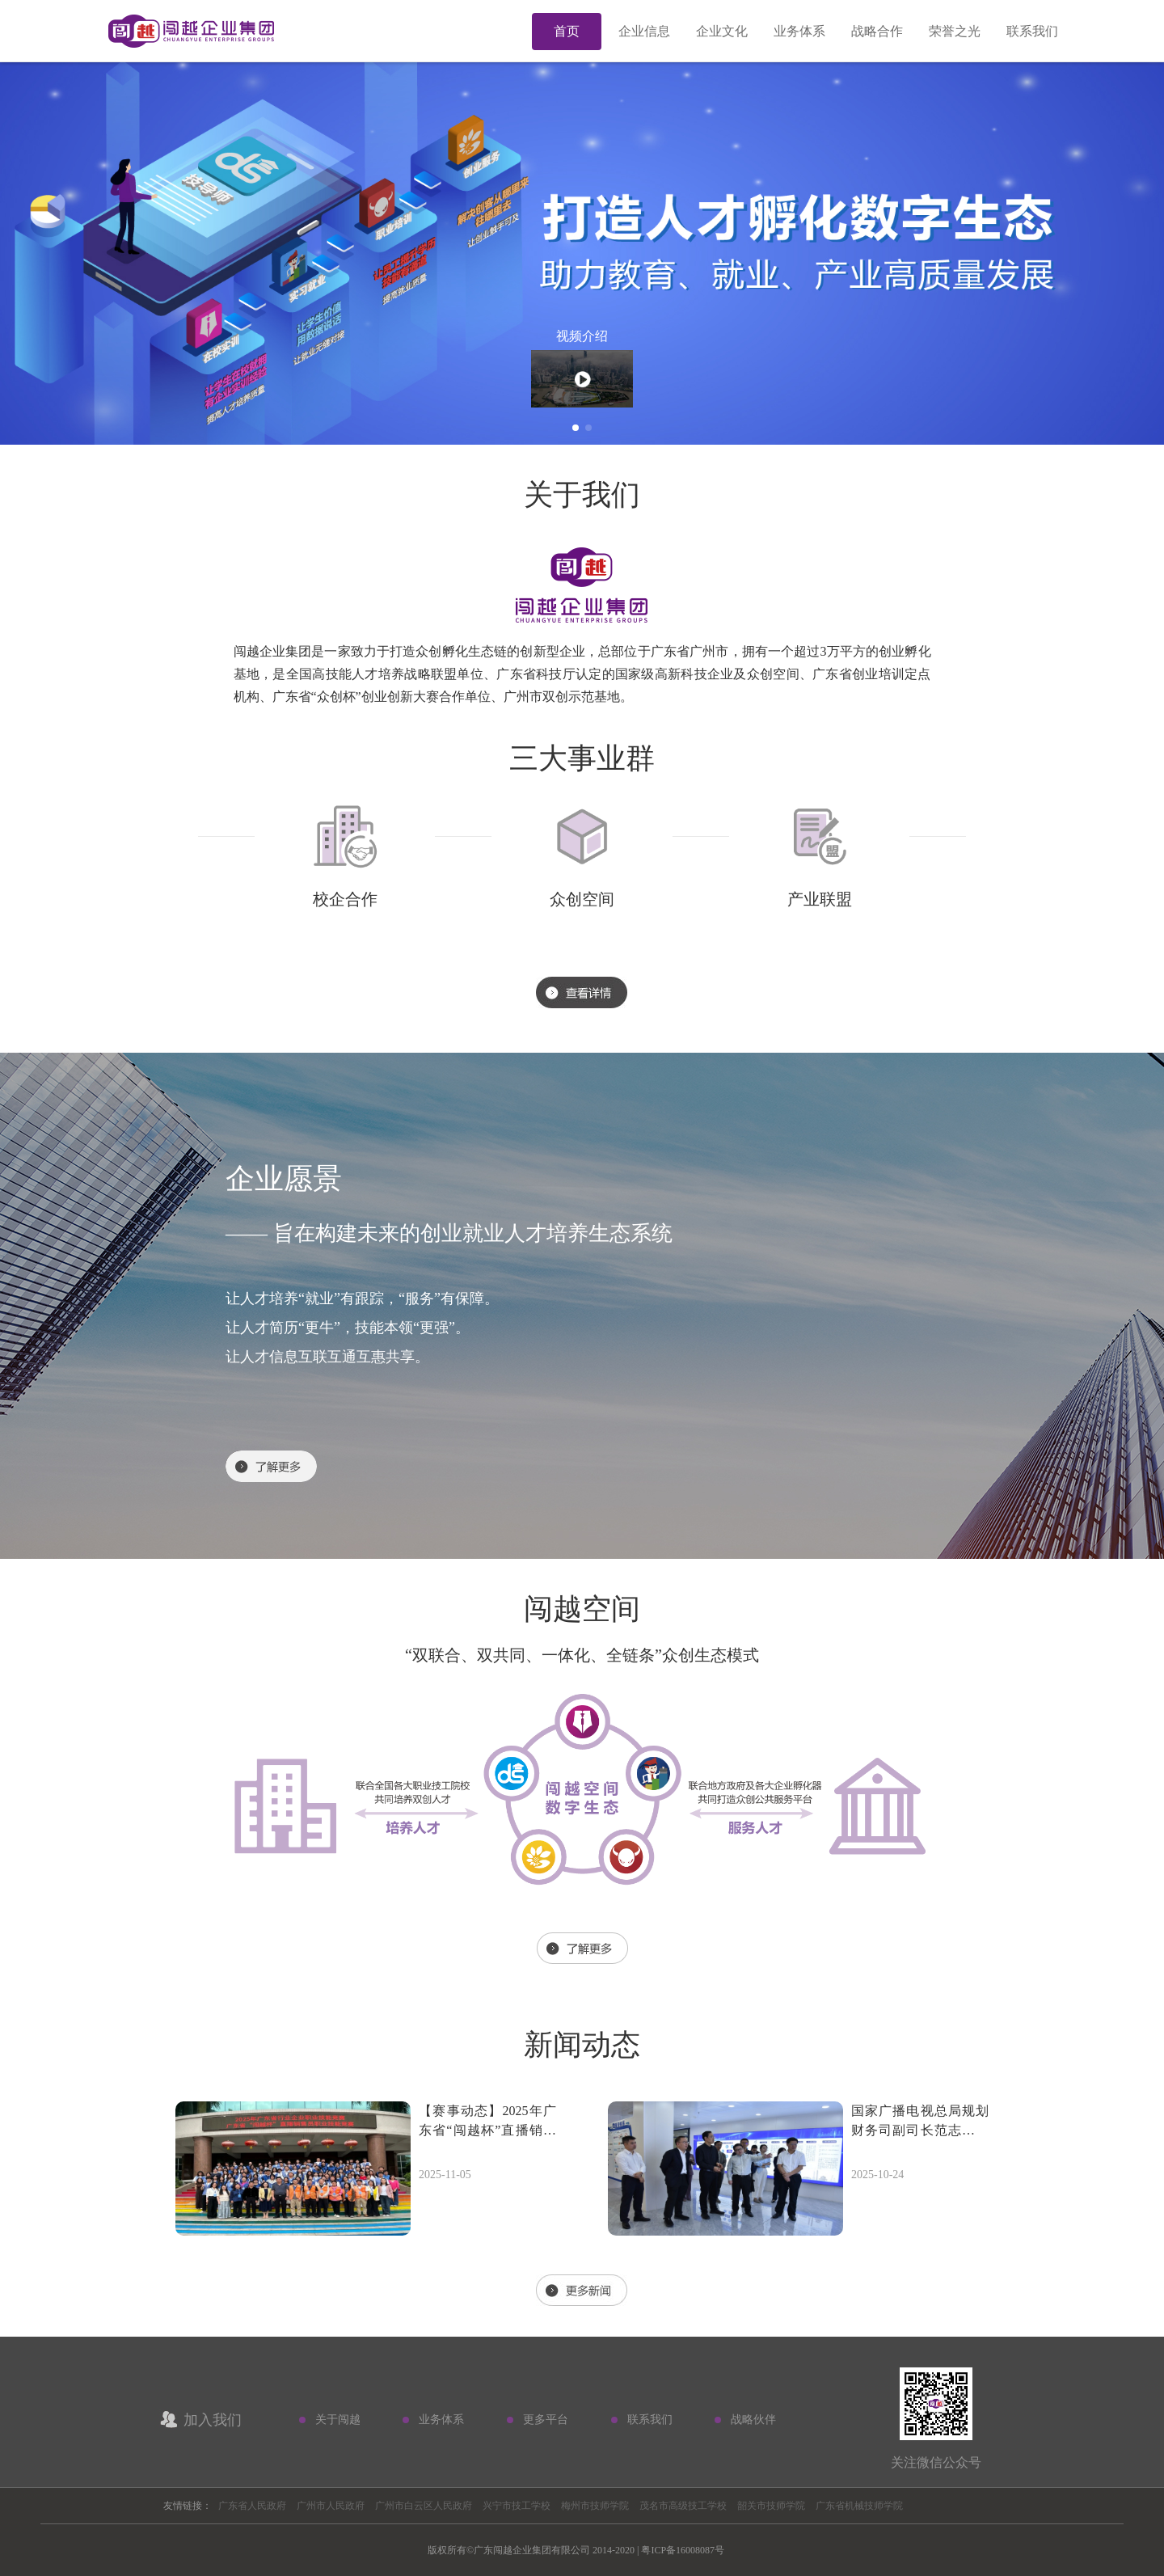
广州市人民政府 (331, 2505)
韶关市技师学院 (771, 2505)
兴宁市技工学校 (516, 2505)
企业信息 (644, 31)
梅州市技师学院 (595, 2505)
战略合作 (877, 31)
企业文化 (722, 31)
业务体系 (799, 31)
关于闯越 (338, 2419)
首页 (567, 31)
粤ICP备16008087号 (682, 2550)
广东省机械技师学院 (859, 2505)
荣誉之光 (955, 31)
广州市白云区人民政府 (423, 2505)
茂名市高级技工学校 (683, 2505)
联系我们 (1032, 31)
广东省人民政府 (252, 2505)
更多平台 (545, 2419)
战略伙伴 (753, 2419)
